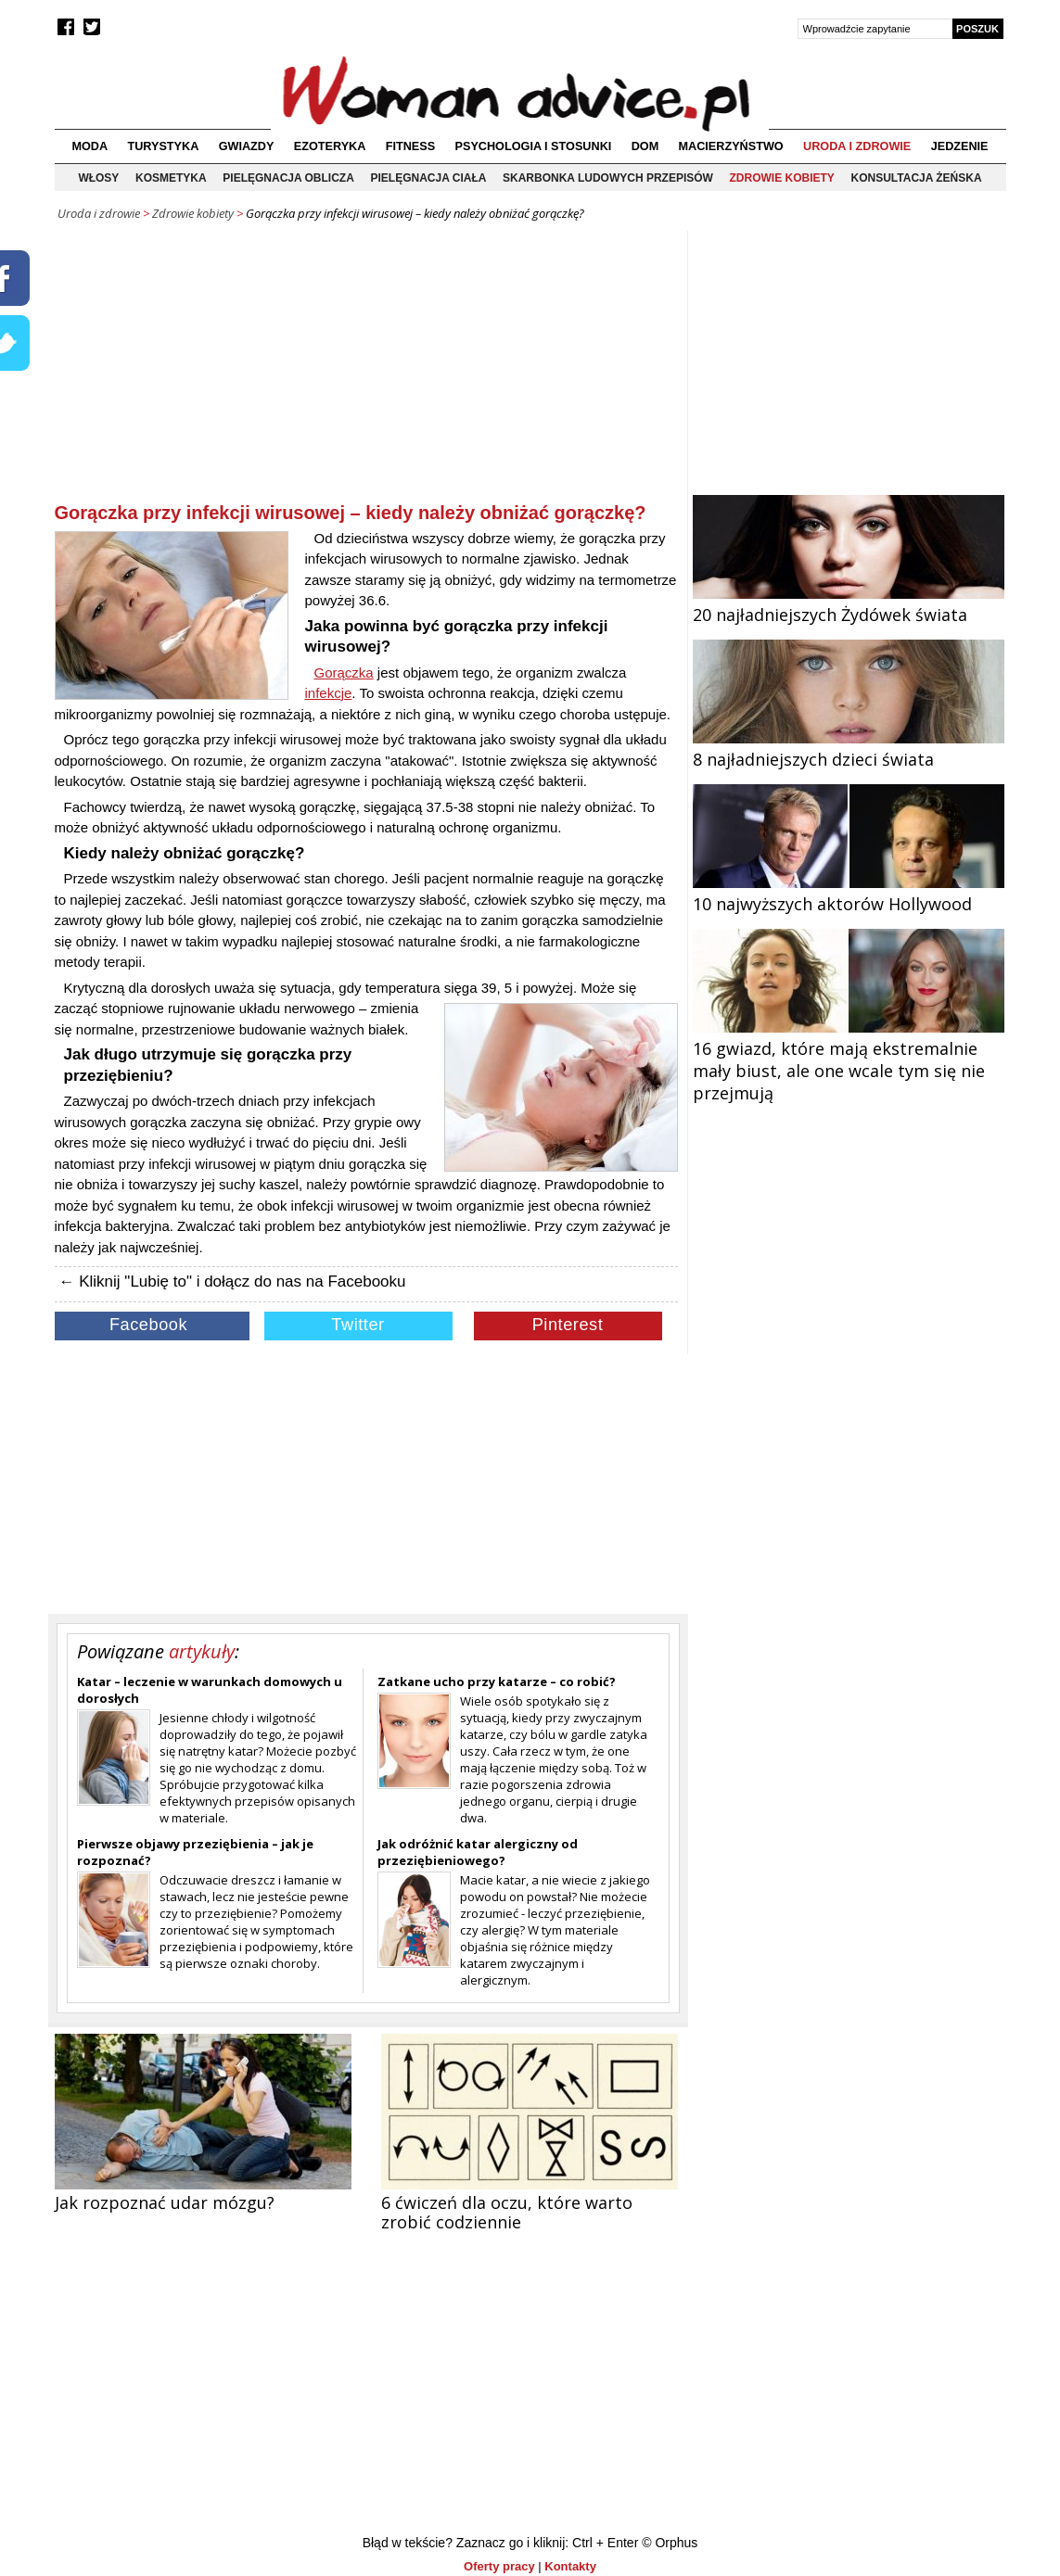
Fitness (410, 146)
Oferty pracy (499, 2566)
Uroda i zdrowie (857, 146)
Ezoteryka (330, 146)
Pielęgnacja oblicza (288, 177)
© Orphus (669, 2542)
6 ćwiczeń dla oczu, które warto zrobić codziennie (506, 2212)
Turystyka (162, 146)
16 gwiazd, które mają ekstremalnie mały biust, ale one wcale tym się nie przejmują (848, 1059)
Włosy (98, 177)
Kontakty (570, 2566)
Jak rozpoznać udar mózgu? (165, 2202)
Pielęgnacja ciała (428, 177)
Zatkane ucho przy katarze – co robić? (496, 1681)
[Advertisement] (366, 370)
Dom (645, 146)
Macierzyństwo (731, 146)
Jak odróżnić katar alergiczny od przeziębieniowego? (477, 1852)
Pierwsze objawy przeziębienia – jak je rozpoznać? (195, 1852)
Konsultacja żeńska (916, 177)
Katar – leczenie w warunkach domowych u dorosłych (209, 1690)
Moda (89, 146)
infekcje (328, 693)
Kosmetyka (171, 177)
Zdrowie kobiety (782, 177)
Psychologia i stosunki (533, 146)
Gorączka (344, 672)
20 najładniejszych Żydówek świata (848, 603)
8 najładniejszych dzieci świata (848, 748)
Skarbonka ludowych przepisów (608, 177)
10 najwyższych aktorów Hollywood (848, 892)
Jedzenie (960, 146)
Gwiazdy (247, 146)
